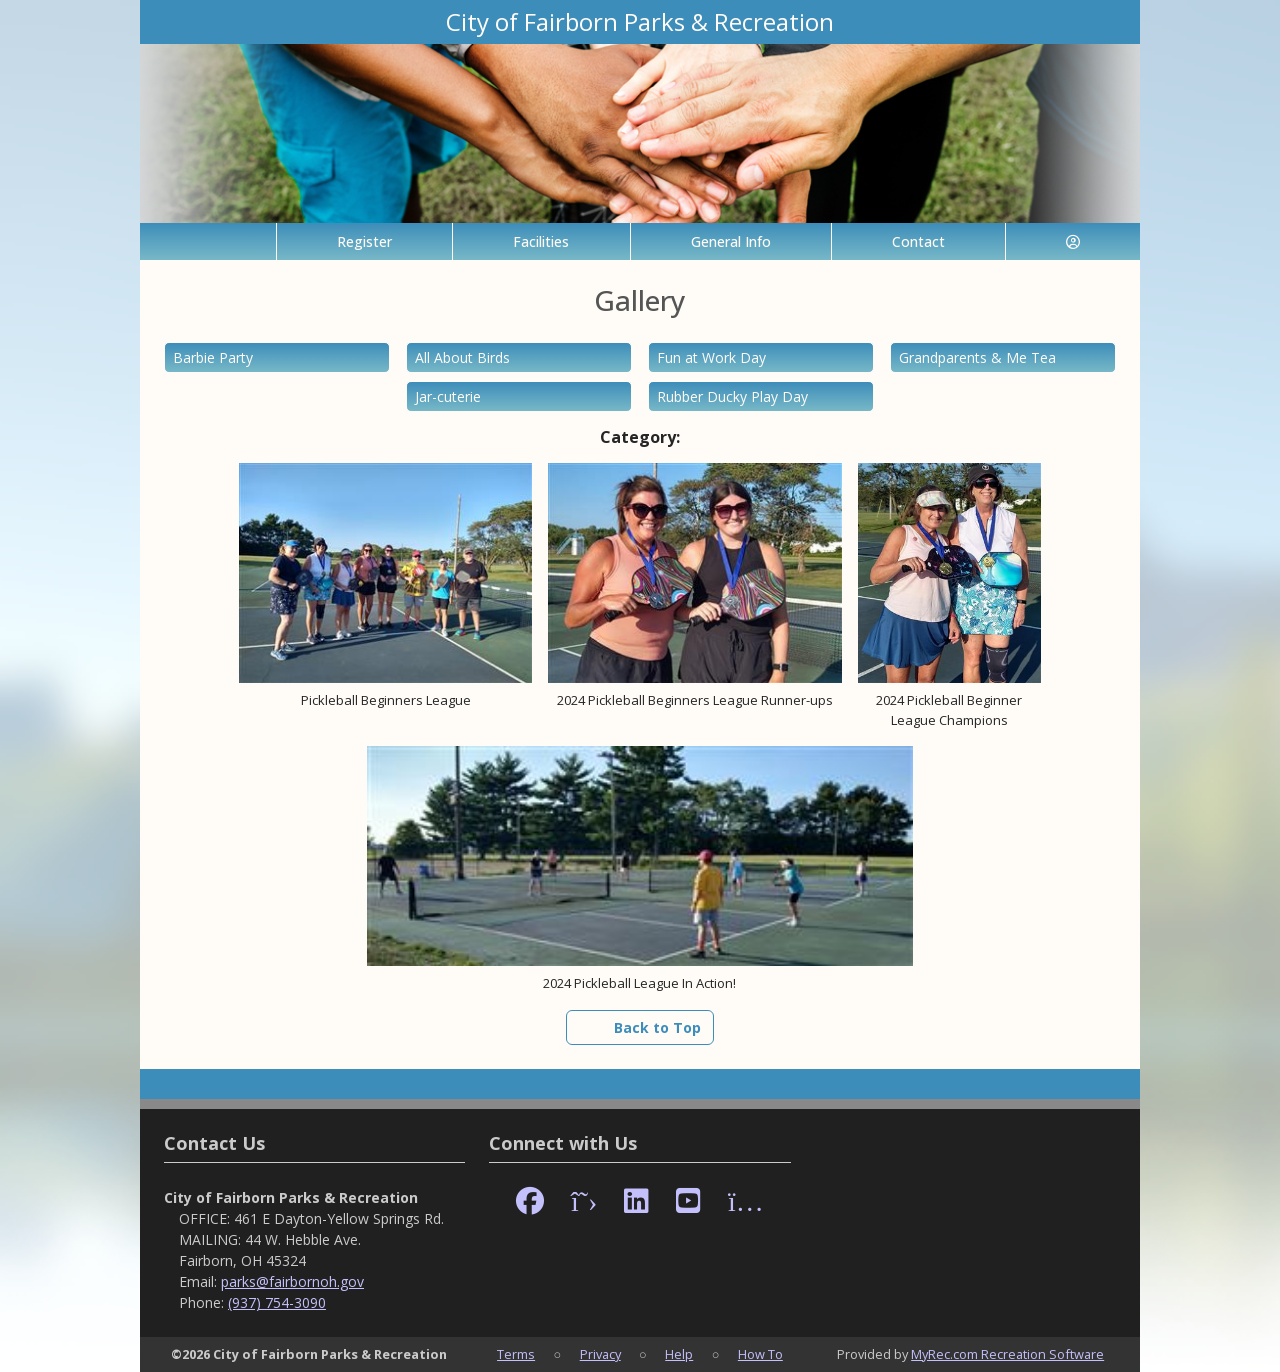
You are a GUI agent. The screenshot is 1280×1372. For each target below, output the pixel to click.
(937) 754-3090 (277, 1302)
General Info (731, 241)
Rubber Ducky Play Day (732, 396)
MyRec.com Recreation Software (1007, 1354)
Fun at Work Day (711, 357)
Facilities (541, 241)
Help (679, 1354)
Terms (516, 1354)
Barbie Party (213, 357)
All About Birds (462, 357)
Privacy (600, 1354)
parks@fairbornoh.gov (292, 1281)
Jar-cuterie (448, 396)
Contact (918, 241)
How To (760, 1354)
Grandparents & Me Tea (977, 357)
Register (364, 241)
